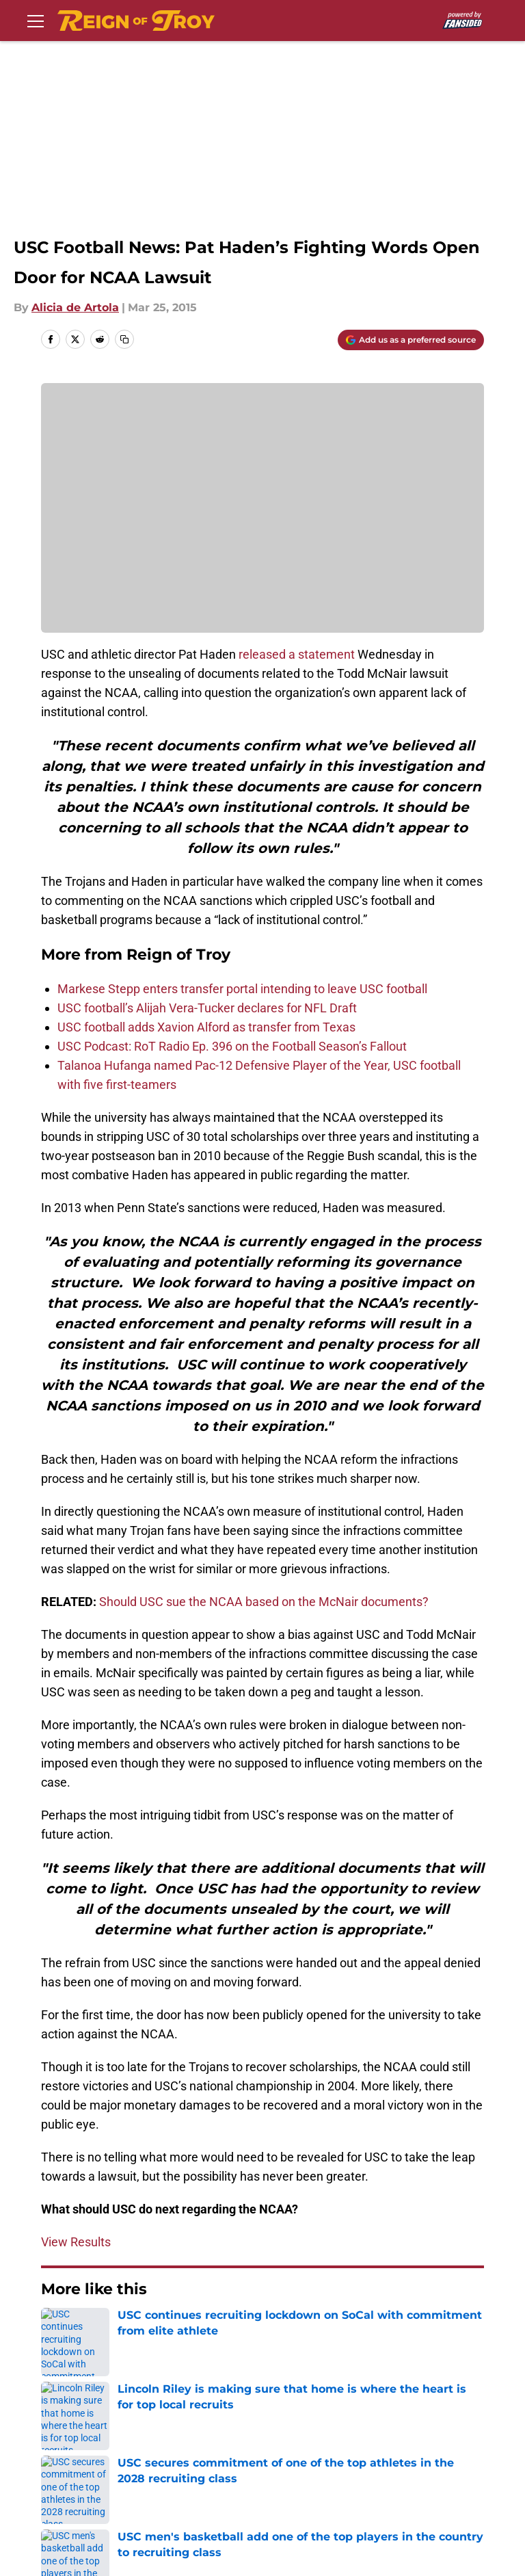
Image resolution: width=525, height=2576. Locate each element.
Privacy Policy (301, 2426)
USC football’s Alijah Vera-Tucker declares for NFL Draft (207, 1008)
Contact (173, 2426)
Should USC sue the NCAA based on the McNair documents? (264, 1601)
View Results (76, 2242)
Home (56, 2330)
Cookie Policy (74, 2452)
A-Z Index (440, 2452)
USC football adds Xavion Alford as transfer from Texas (206, 1027)
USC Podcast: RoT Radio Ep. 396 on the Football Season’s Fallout (232, 1046)
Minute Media (101, 2513)
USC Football (117, 2330)
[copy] (124, 339)
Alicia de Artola (75, 307)
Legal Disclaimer (197, 2452)
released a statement (297, 654)
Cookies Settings (84, 2477)
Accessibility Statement (328, 2452)
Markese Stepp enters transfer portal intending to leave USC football (242, 989)
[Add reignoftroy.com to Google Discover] (411, 340)
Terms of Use (450, 2426)
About (54, 2426)
